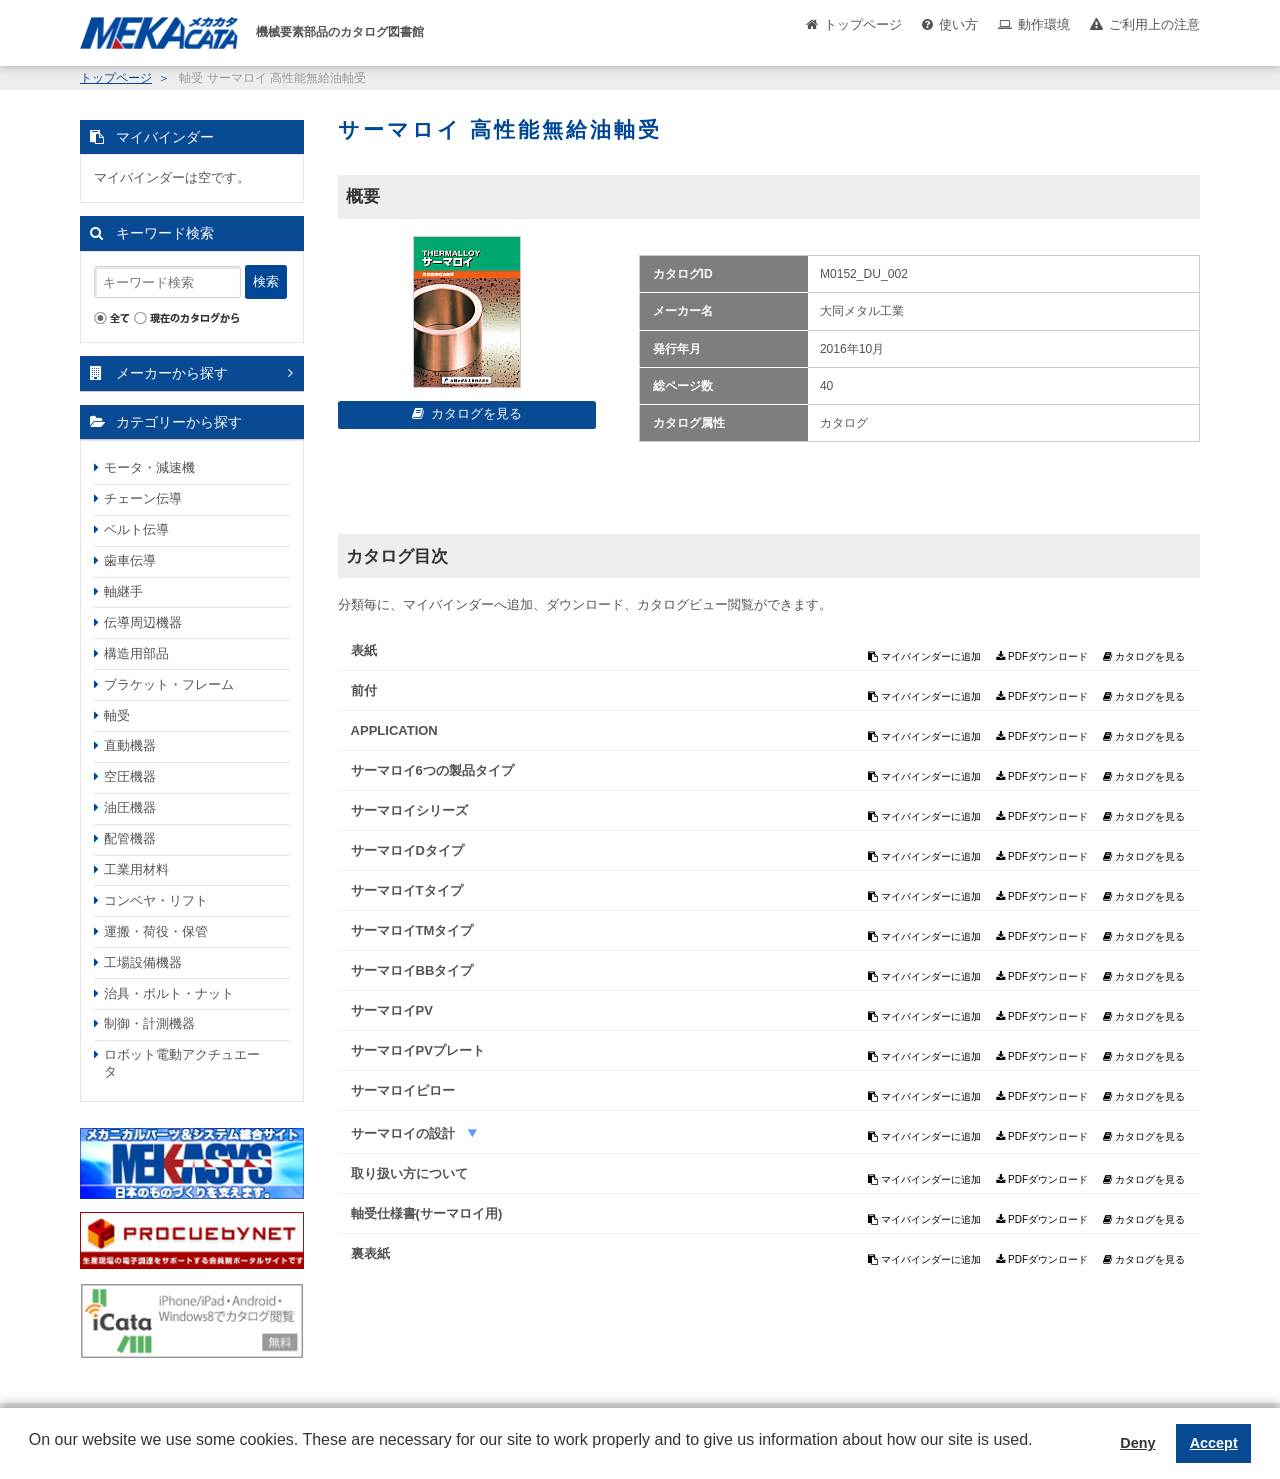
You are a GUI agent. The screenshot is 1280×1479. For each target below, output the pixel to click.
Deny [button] (1137, 1443)
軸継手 (123, 591)
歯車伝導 (130, 560)
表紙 (364, 650)
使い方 (958, 24)
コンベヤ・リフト (156, 900)
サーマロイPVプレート (418, 1050)
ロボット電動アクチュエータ (182, 1063)
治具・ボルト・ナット (169, 993)
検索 (266, 281)
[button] (32, 1455)
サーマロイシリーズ (409, 810)
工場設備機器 (143, 962)
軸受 (117, 715)
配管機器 (130, 838)
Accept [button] (1214, 1443)
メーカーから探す (172, 373)
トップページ (863, 24)
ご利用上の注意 (1154, 24)
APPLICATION (394, 730)
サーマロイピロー (403, 1090)
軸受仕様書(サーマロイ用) (427, 1213)
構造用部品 (136, 653)
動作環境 (1044, 24)
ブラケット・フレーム (169, 684)
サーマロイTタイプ (407, 890)
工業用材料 (136, 869)
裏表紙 (370, 1253)
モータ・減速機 (149, 467)
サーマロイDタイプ (407, 850)
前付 (364, 690)
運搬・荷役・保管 (156, 931)
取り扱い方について (409, 1173)
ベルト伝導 (136, 529)
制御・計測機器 (149, 1023)
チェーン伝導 (143, 498)
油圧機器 (130, 807)
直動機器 (130, 745)
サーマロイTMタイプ (412, 930)
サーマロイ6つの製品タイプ (432, 770)
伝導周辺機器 (143, 622)
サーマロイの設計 (405, 1133)
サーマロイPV (392, 1010)
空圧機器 (130, 776)
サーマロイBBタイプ (412, 970)
